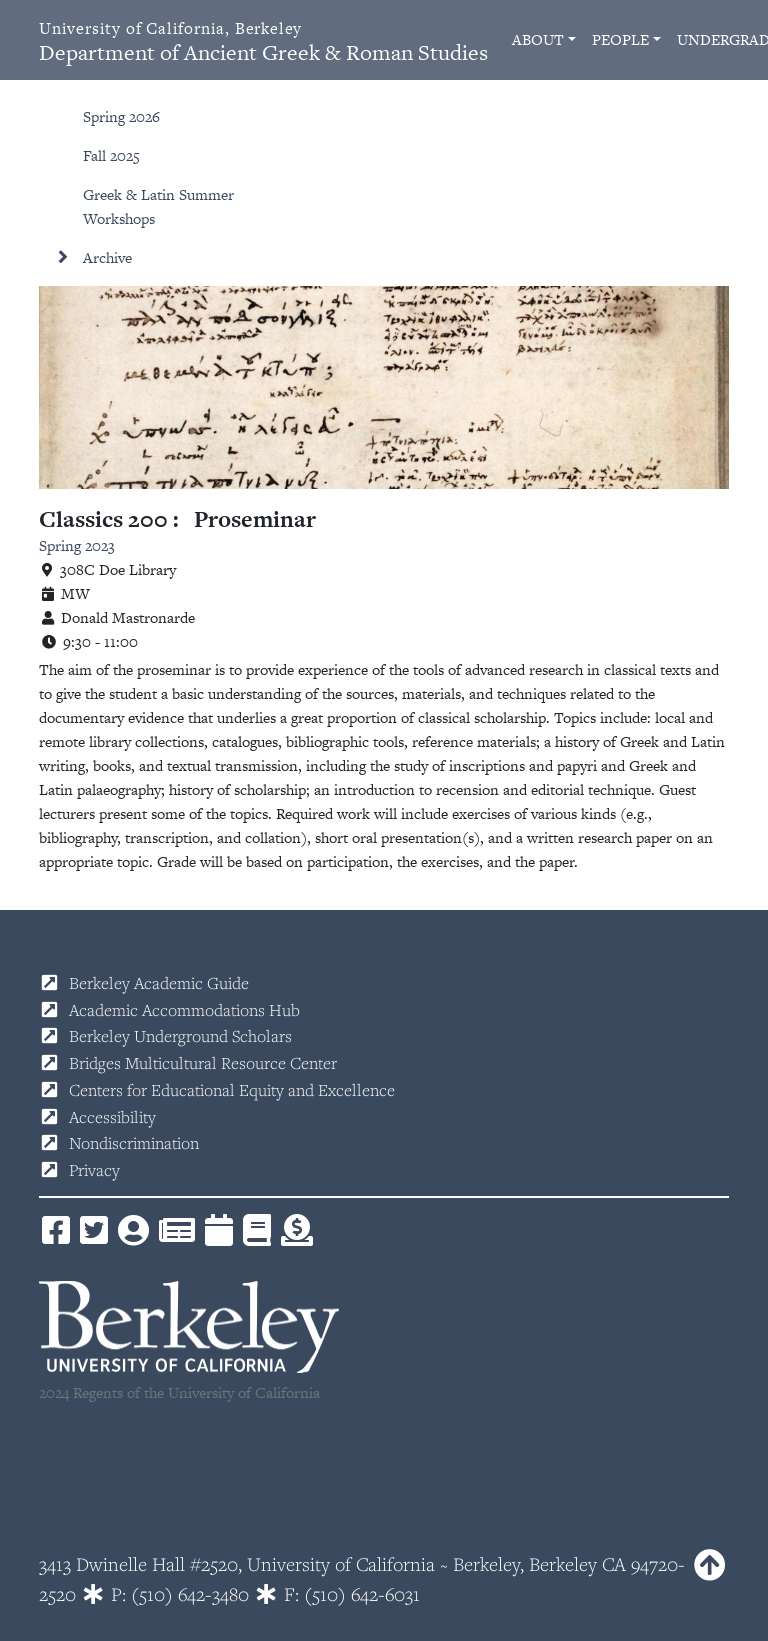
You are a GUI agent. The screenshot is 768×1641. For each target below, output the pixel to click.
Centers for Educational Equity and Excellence (232, 1090)
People (620, 39)
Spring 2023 (77, 545)
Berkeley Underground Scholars (180, 1036)
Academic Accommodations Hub (184, 1010)
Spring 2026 (121, 116)
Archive (107, 257)
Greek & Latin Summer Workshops (158, 206)
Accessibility (112, 1117)
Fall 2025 (111, 155)
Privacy (94, 1170)
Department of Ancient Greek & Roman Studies (263, 42)
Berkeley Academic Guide (159, 983)
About (538, 39)
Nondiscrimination (134, 1143)
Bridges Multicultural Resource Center (203, 1063)
